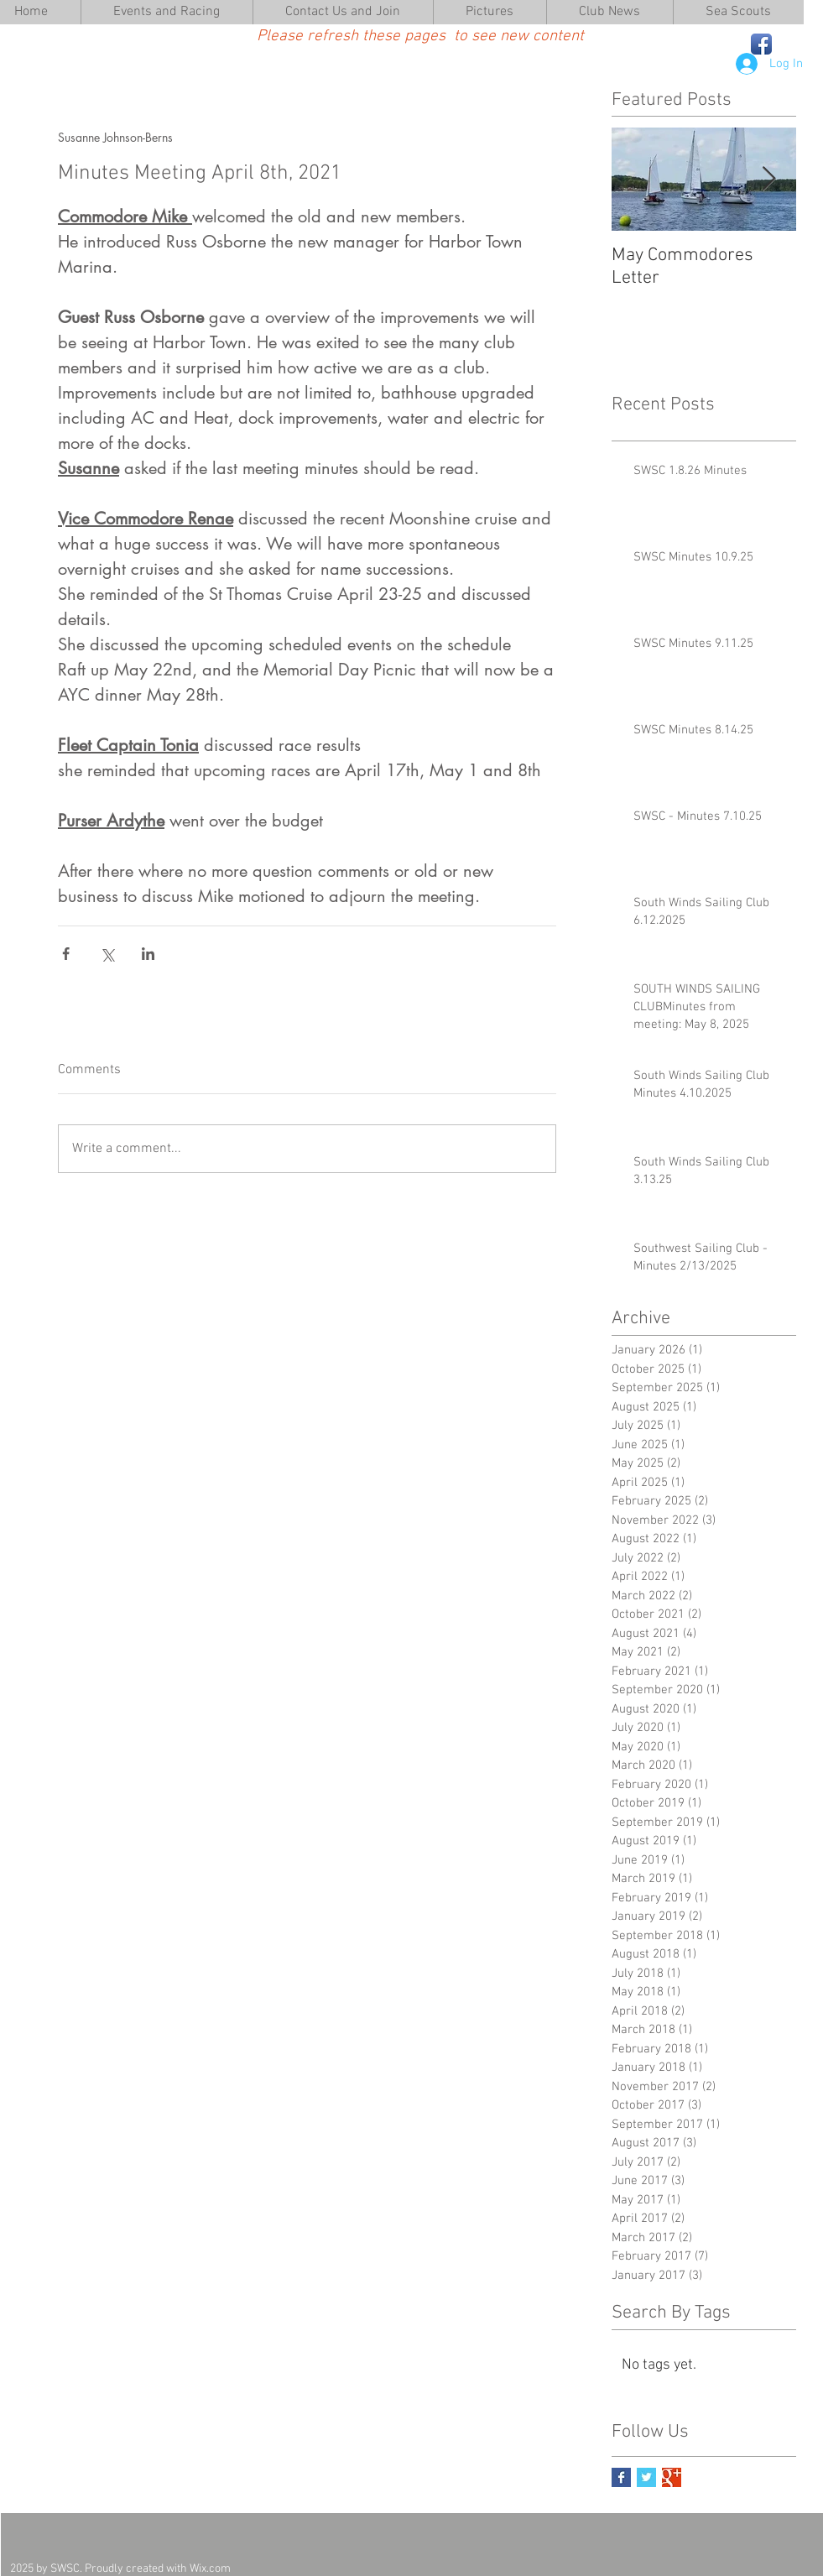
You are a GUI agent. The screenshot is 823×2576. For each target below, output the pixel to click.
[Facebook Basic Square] (621, 2477)
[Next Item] (769, 179)
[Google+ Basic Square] (671, 2477)
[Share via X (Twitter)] (107, 954)
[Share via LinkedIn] (148, 954)
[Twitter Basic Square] (646, 2477)
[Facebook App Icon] (761, 44)
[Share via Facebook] (66, 954)
